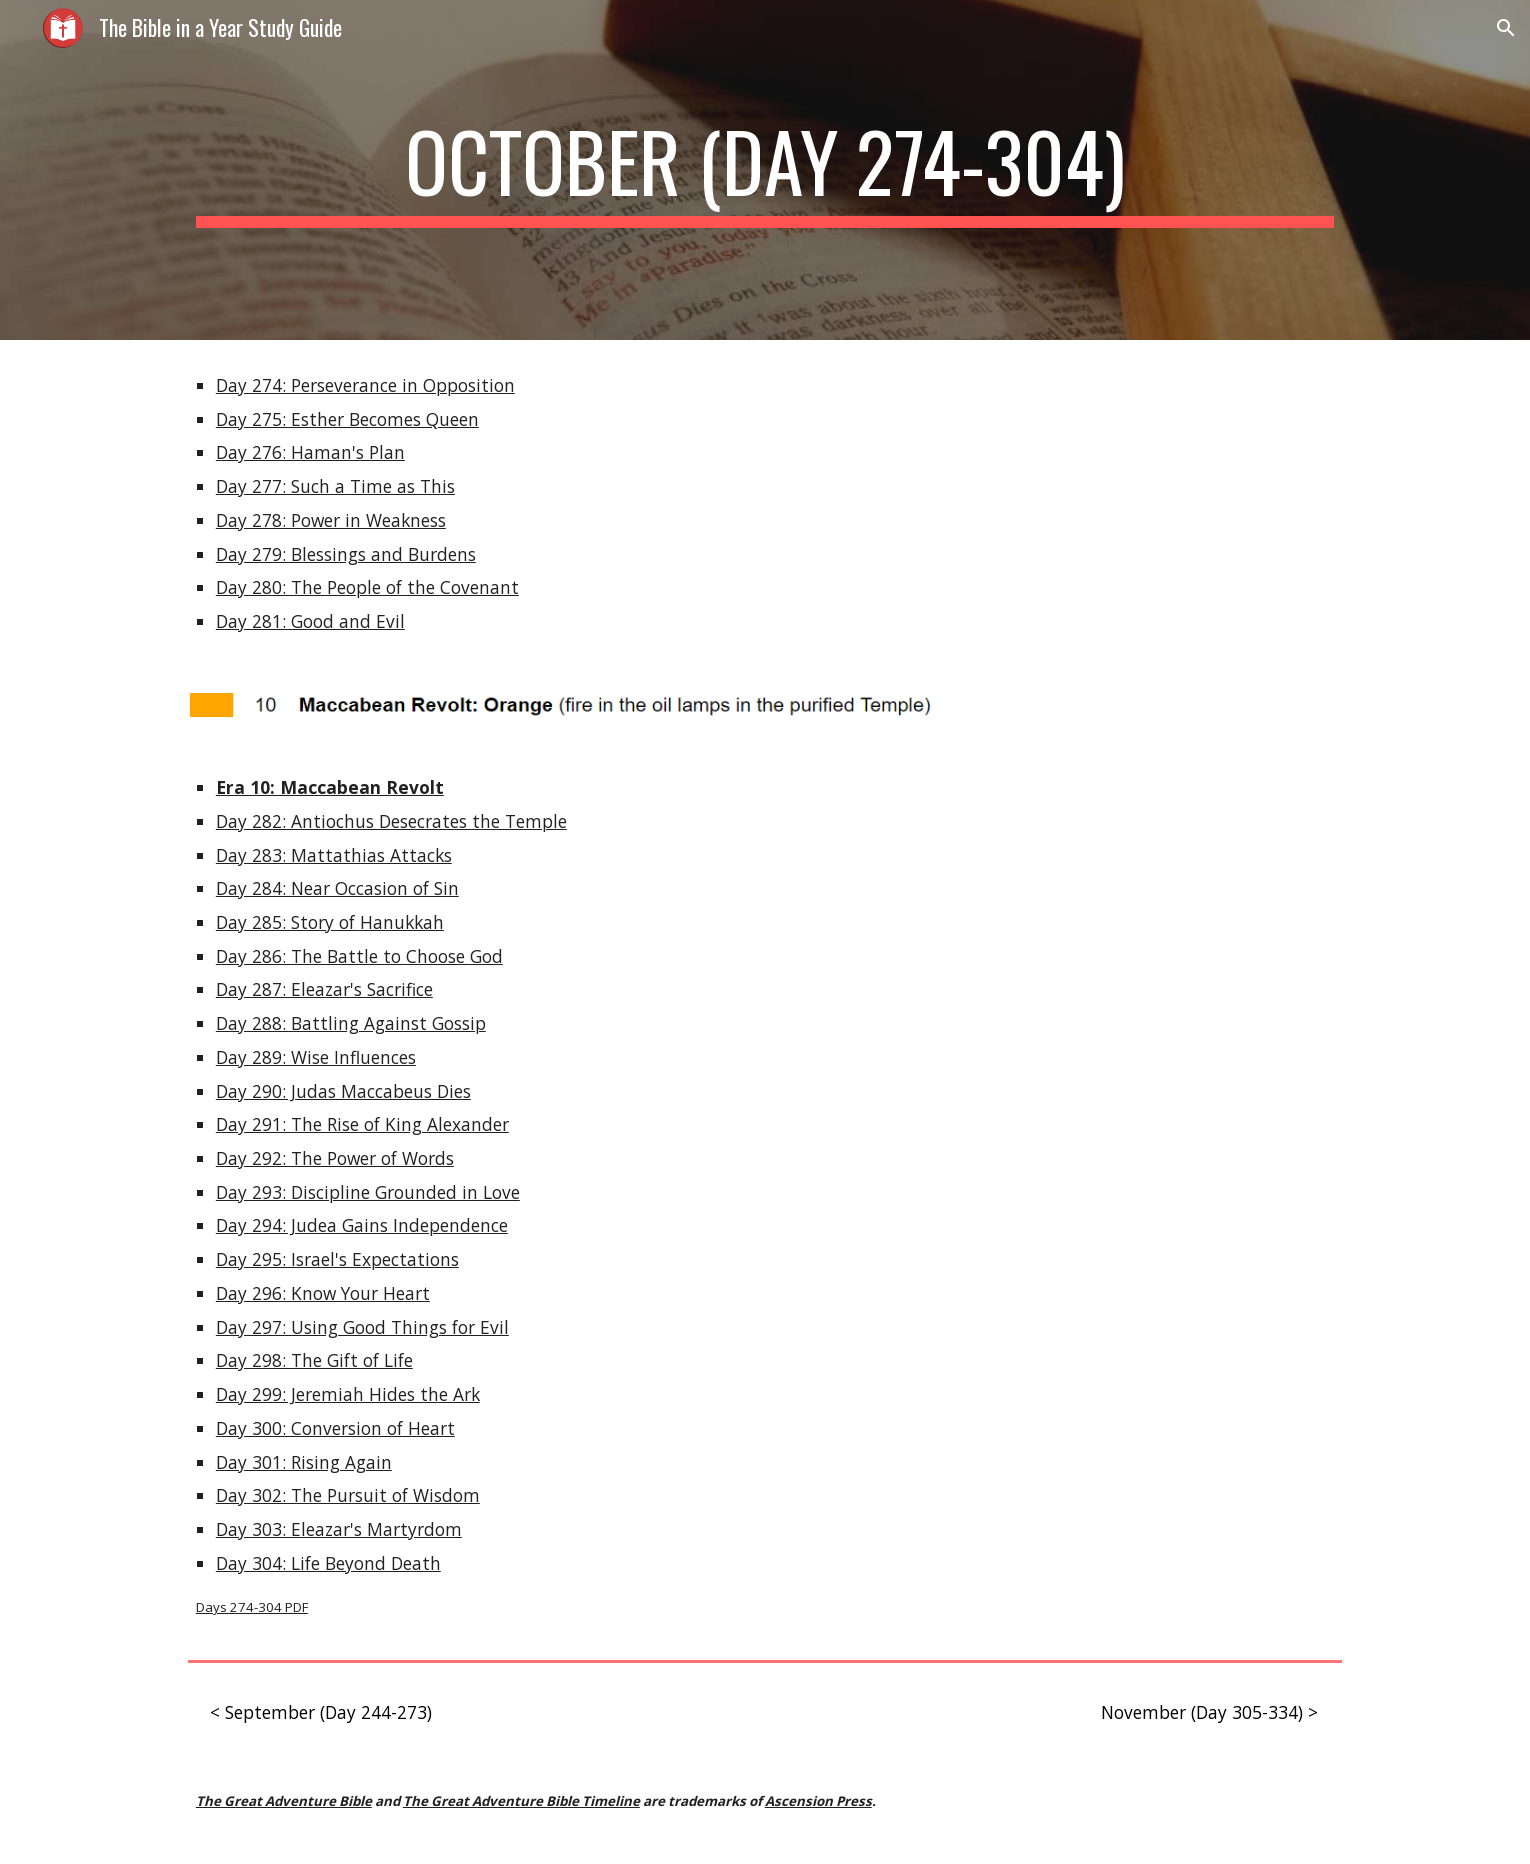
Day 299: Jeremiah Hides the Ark (348, 1394)
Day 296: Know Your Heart (323, 1293)
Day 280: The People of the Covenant (367, 587)
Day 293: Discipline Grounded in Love (368, 1192)
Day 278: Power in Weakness (331, 520)
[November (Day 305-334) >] (1209, 1712)
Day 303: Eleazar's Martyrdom (339, 1529)
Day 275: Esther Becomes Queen (347, 419)
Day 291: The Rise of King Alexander (362, 1124)
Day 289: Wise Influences (316, 1057)
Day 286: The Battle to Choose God (359, 956)
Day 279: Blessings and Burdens (346, 554)
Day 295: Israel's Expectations (337, 1259)
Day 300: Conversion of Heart (335, 1428)
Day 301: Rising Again (304, 1462)
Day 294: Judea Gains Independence (362, 1225)
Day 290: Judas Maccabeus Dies (343, 1091)
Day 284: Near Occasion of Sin (337, 888)
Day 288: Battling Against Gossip (351, 1023)
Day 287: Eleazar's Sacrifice (324, 989)
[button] (1506, 28)
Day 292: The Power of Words (335, 1158)
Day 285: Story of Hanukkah (330, 922)
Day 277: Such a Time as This (335, 486)
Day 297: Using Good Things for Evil (362, 1327)
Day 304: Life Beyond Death (328, 1563)
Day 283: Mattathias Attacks (334, 855)
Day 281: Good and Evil (310, 621)
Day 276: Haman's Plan (310, 452)
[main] (765, 170)
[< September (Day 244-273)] (321, 1712)
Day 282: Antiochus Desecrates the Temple (391, 821)
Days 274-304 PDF (252, 1607)
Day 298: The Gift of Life (314, 1360)
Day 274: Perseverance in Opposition (365, 385)
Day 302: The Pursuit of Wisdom (348, 1495)
